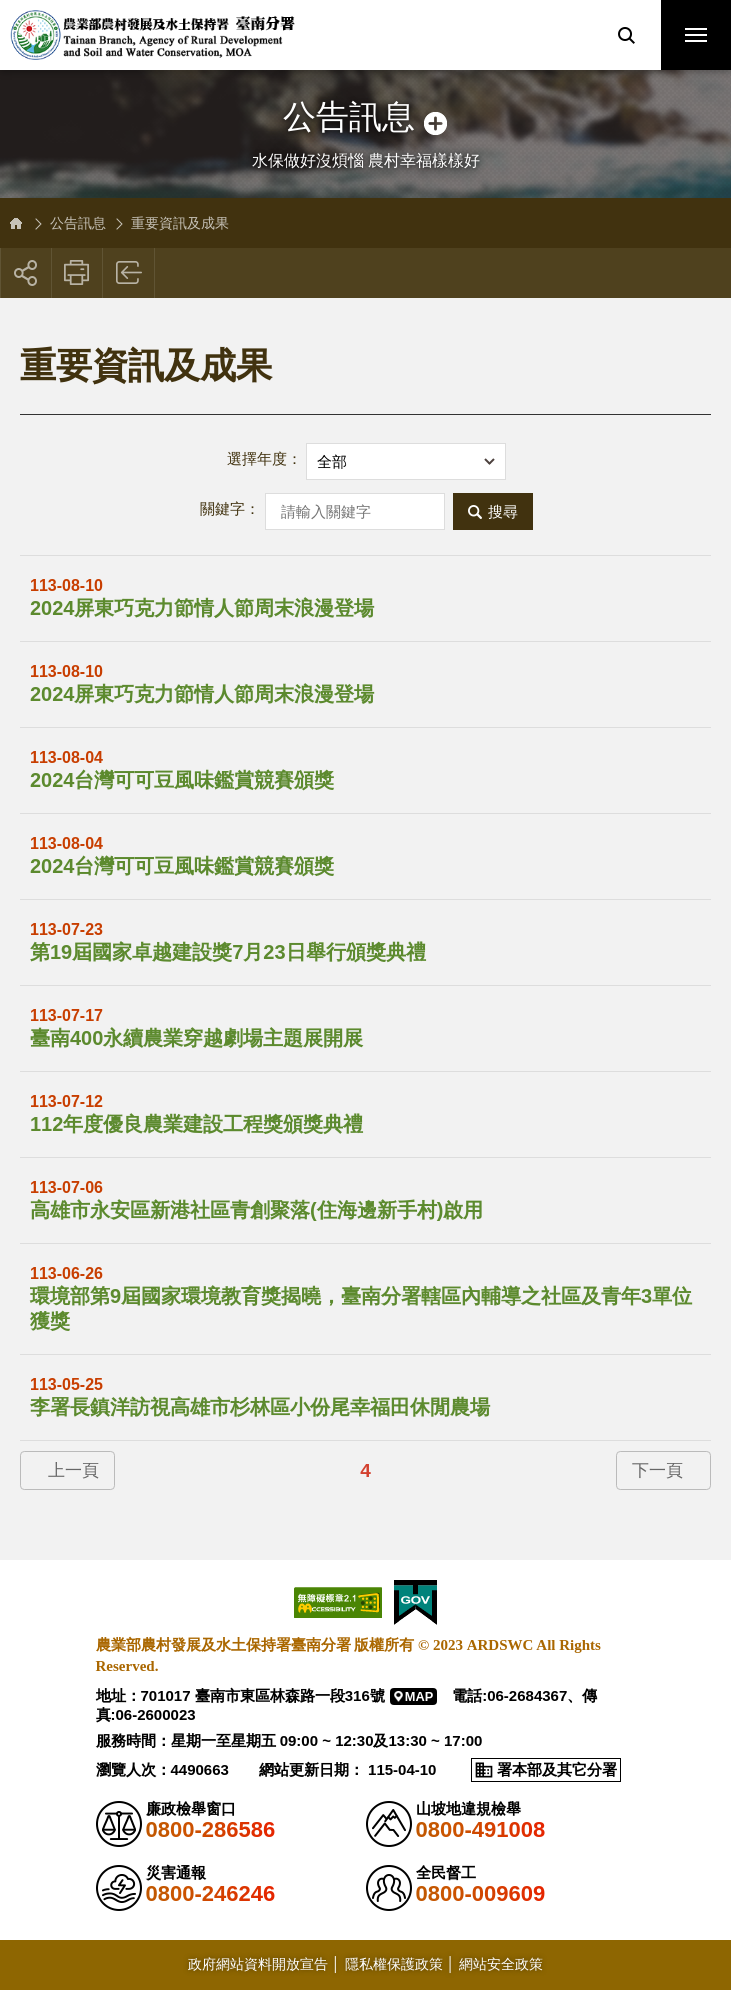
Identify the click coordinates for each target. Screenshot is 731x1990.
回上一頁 (129, 273)
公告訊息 (78, 223)
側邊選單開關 (365, 97)
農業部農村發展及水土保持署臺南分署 (153, 35)
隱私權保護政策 (394, 1964)
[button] (626, 35)
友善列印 (77, 273)
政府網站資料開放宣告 (258, 1964)
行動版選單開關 (696, 39)
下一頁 (657, 1470)
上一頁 (73, 1470)
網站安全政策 (501, 1964)
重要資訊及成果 (180, 223)
